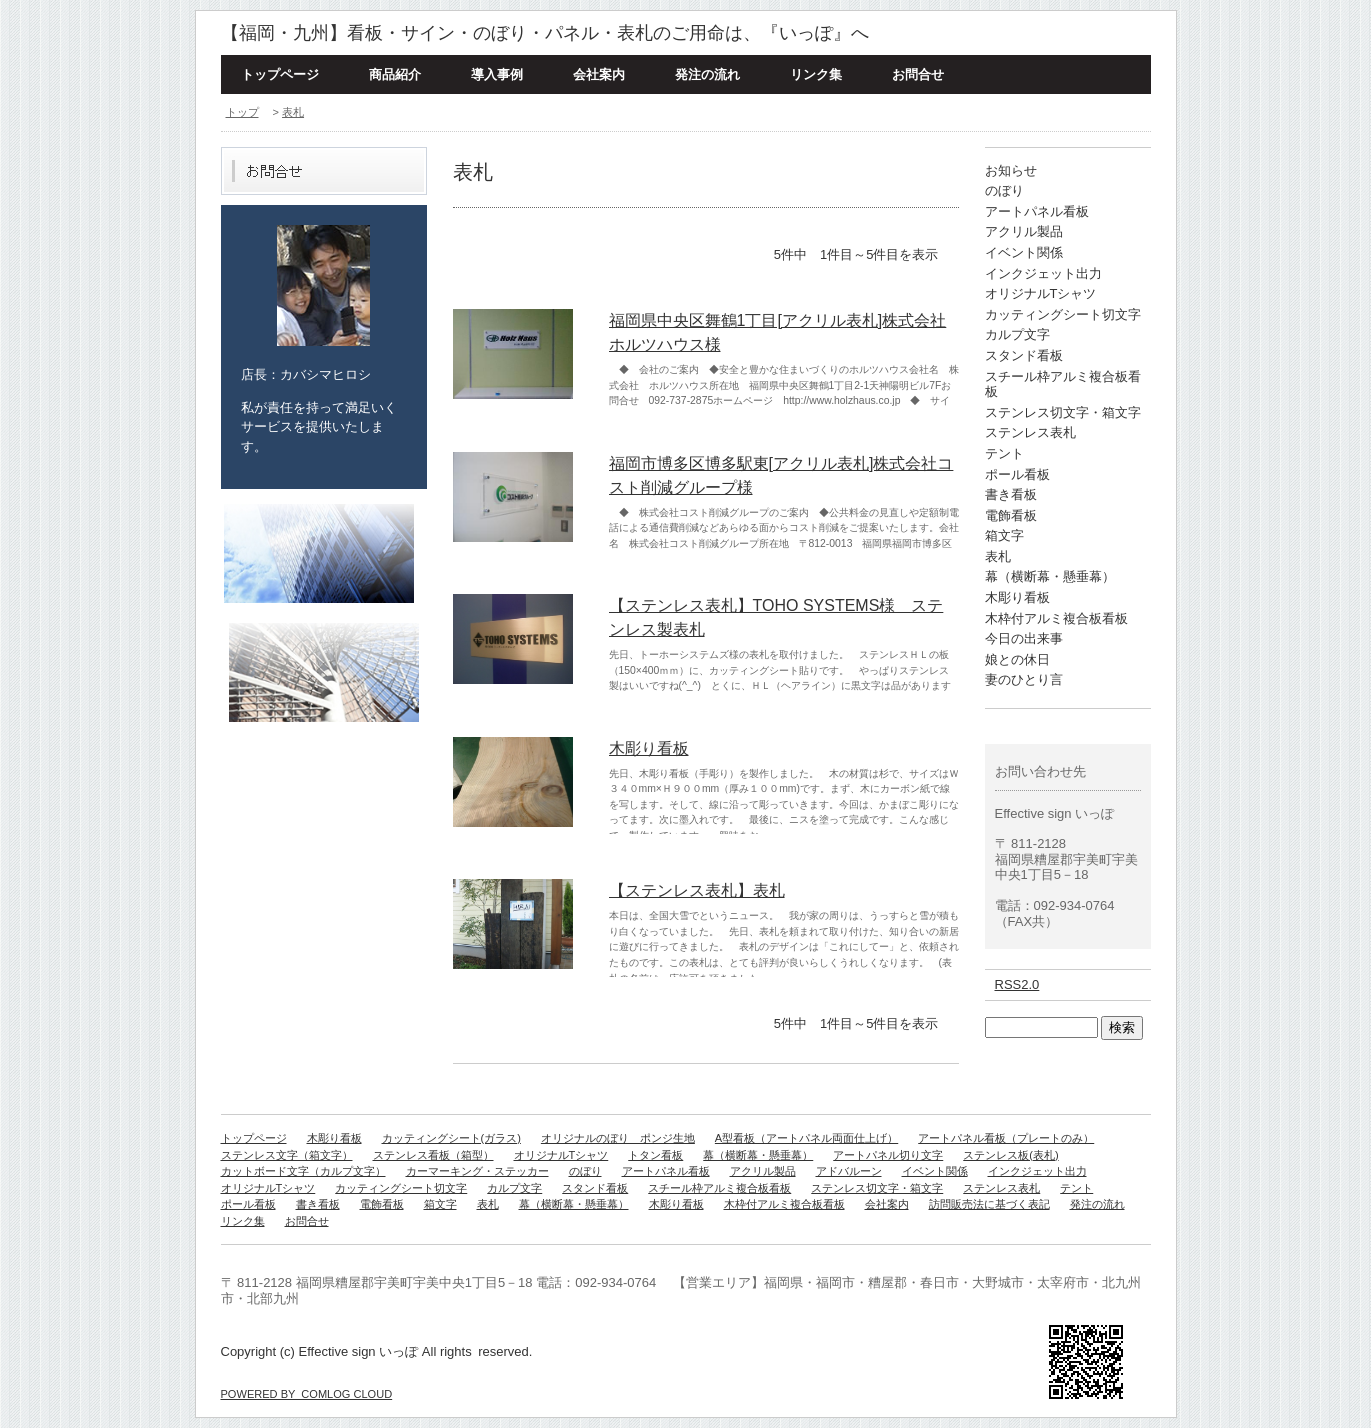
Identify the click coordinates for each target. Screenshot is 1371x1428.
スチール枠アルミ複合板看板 (719, 1188)
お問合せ (918, 74)
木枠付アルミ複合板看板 (1056, 618)
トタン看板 (655, 1155)
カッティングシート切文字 (1063, 314)
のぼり (1004, 190)
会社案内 (599, 74)
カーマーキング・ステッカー (477, 1171)
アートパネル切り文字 (888, 1155)
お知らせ (1011, 170)
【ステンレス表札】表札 (697, 890)
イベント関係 (1024, 252)
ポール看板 (1017, 474)
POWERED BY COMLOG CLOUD (307, 1394)
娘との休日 (1017, 659)
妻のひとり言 (1024, 679)
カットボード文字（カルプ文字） (303, 1171)
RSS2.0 (1017, 984)
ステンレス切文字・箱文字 (1063, 412)
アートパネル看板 (1037, 211)
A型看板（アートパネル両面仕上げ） (806, 1138)
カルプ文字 (1017, 334)
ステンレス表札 (1030, 432)
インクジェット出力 (1043, 273)
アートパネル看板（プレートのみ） (1006, 1138)
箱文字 (1004, 535)
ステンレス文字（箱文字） (287, 1155)
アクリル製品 (1024, 231)
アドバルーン (849, 1171)
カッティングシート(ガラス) (451, 1138)
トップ (242, 112)
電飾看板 (1011, 515)
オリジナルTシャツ (1041, 293)
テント (1004, 453)
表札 (293, 112)
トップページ (280, 74)
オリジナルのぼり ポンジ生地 (618, 1138)
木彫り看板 (649, 748)
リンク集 (816, 74)
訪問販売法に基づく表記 (989, 1204)
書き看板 (1011, 494)
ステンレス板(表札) (1010, 1155)
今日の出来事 (1024, 638)
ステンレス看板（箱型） (433, 1155)
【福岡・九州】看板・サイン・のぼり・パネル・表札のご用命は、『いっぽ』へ (545, 33)
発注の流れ (707, 74)
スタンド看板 (1024, 355)
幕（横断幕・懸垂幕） (1050, 576)
